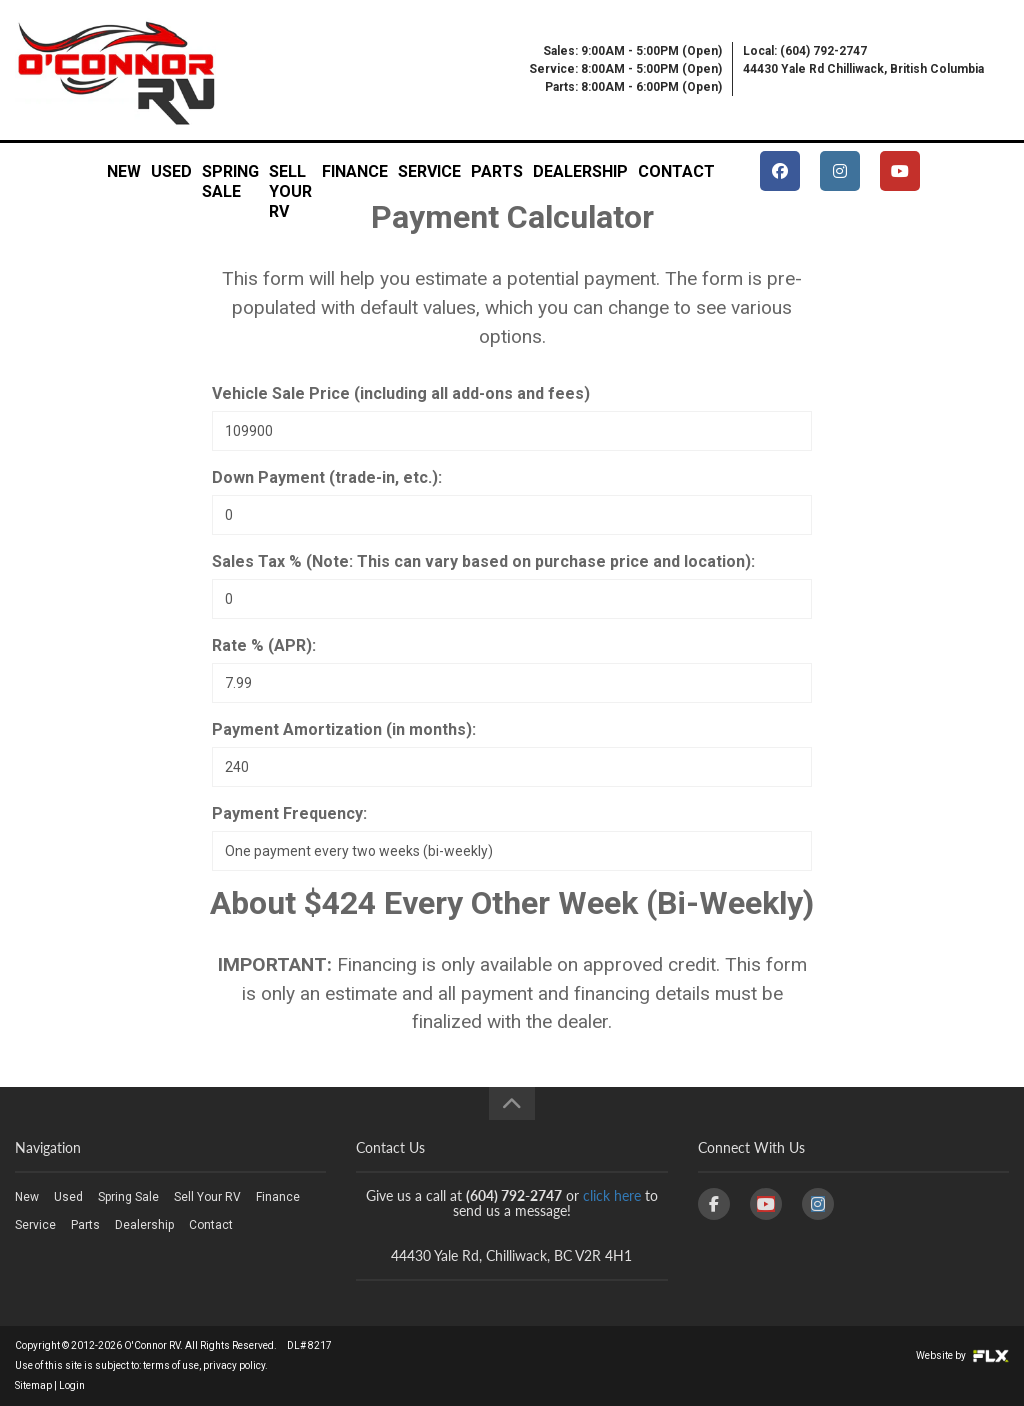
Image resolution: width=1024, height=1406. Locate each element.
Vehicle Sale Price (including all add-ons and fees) (401, 393)
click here (612, 1195)
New (124, 171)
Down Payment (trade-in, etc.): (327, 477)
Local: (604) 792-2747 (805, 51)
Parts (497, 171)
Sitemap (33, 1385)
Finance (355, 171)
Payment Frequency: (289, 813)
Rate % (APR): (264, 645)
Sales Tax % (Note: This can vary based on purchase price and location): (483, 561)
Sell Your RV (290, 178)
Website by (962, 1355)
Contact (676, 171)
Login (72, 1385)
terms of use (171, 1365)
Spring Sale (230, 178)
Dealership (580, 171)
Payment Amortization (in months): (344, 729)
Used (171, 171)
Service (429, 171)
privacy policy (234, 1365)
